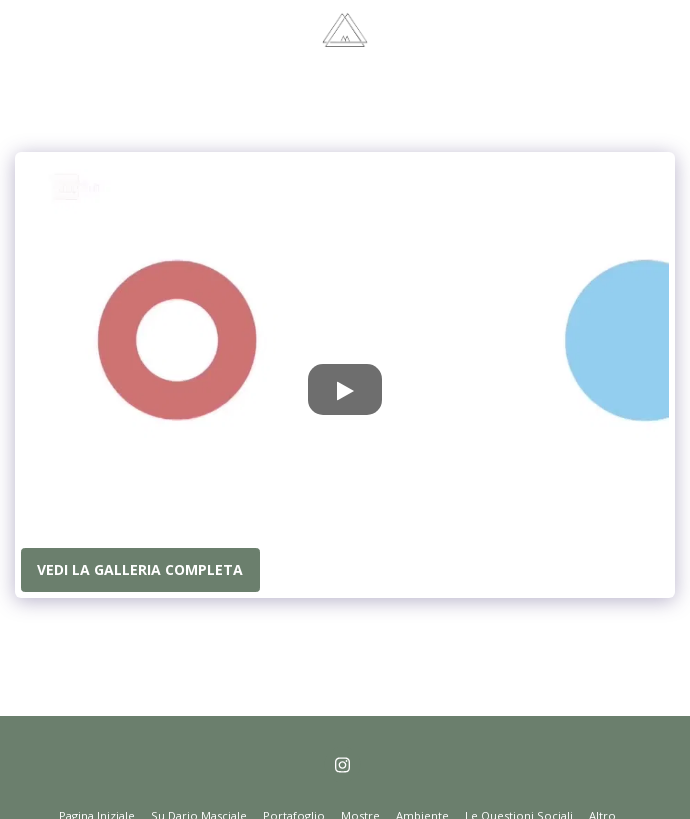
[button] (22, 28)
